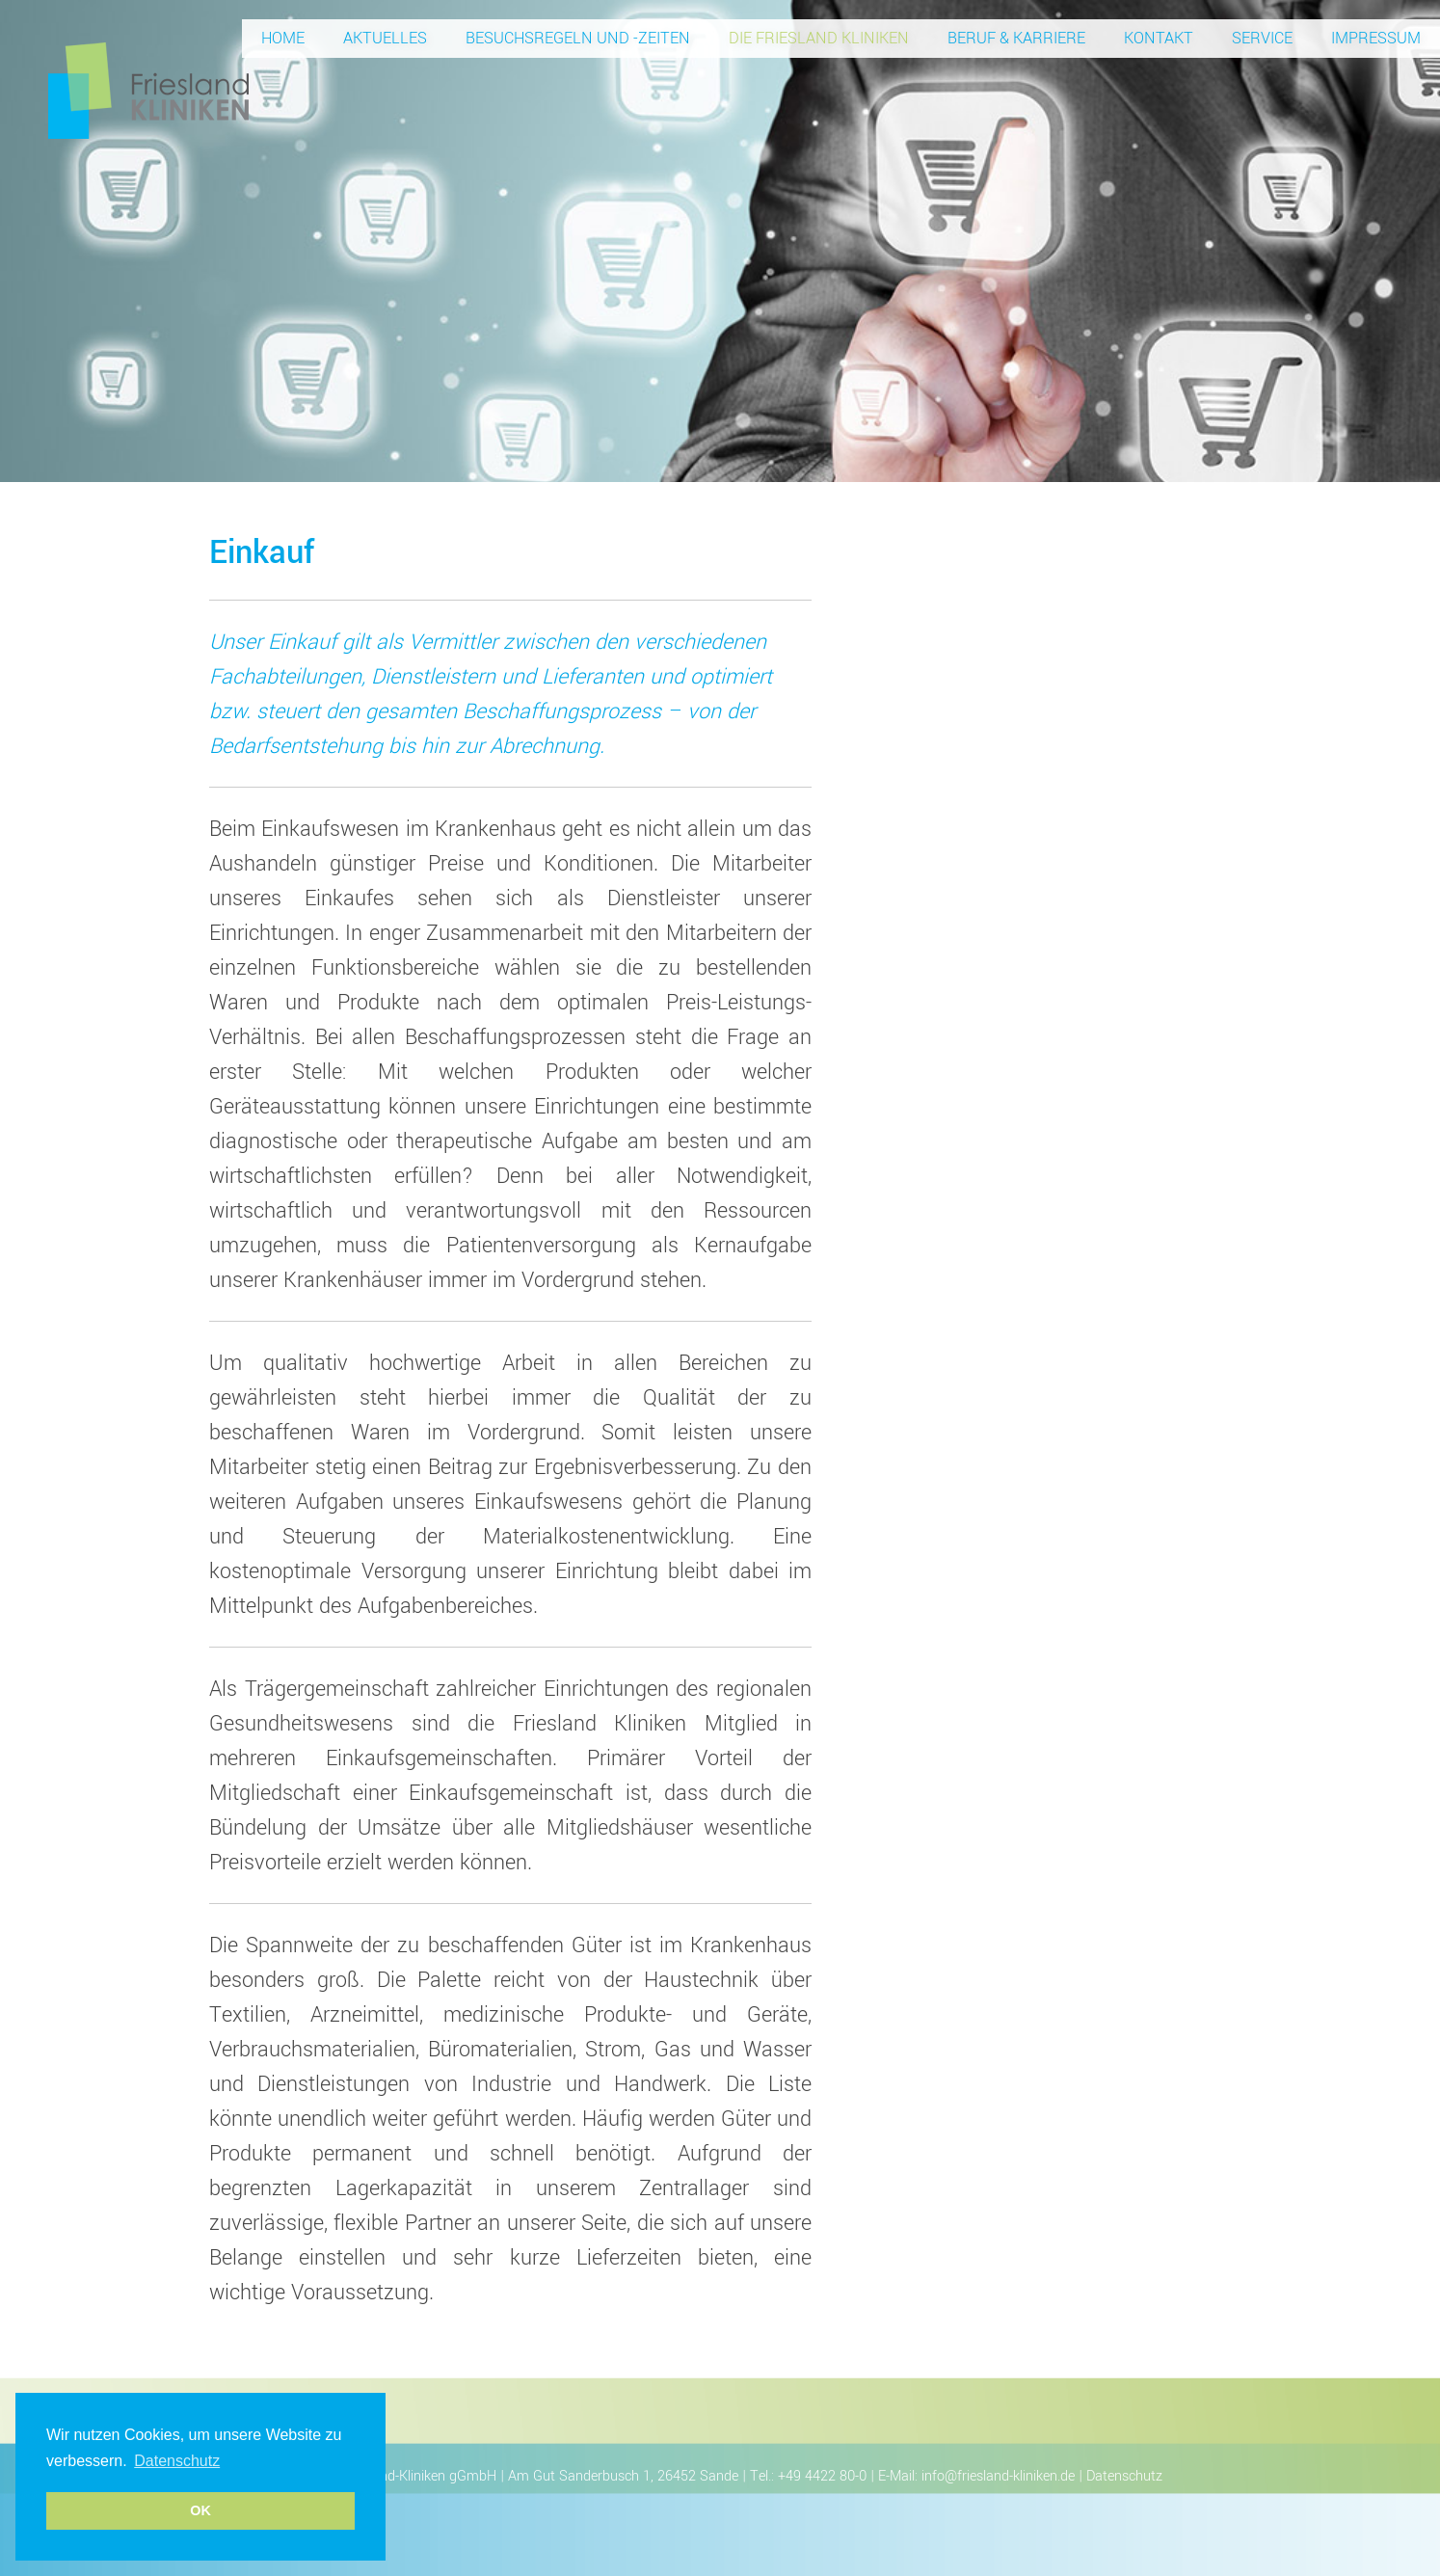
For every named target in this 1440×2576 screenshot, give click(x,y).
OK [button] (200, 2510)
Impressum (1376, 38)
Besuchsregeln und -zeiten (578, 38)
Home (283, 38)
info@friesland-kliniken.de (998, 2476)
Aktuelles (385, 38)
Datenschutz (1124, 2476)
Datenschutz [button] (177, 2461)
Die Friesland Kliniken (819, 38)
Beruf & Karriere (1016, 38)
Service (1262, 38)
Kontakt (1158, 38)
